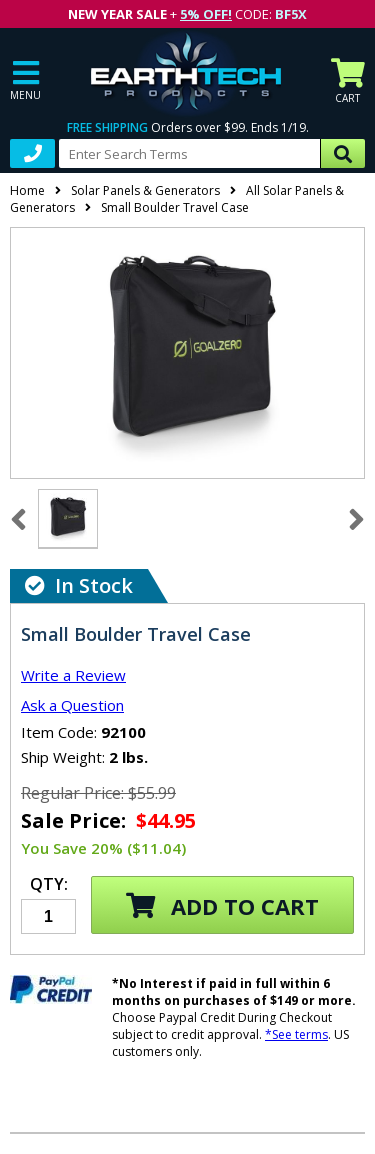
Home (27, 190)
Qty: (49, 885)
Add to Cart (222, 906)
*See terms (296, 1034)
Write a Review (73, 675)
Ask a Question (72, 705)
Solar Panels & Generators (145, 190)
